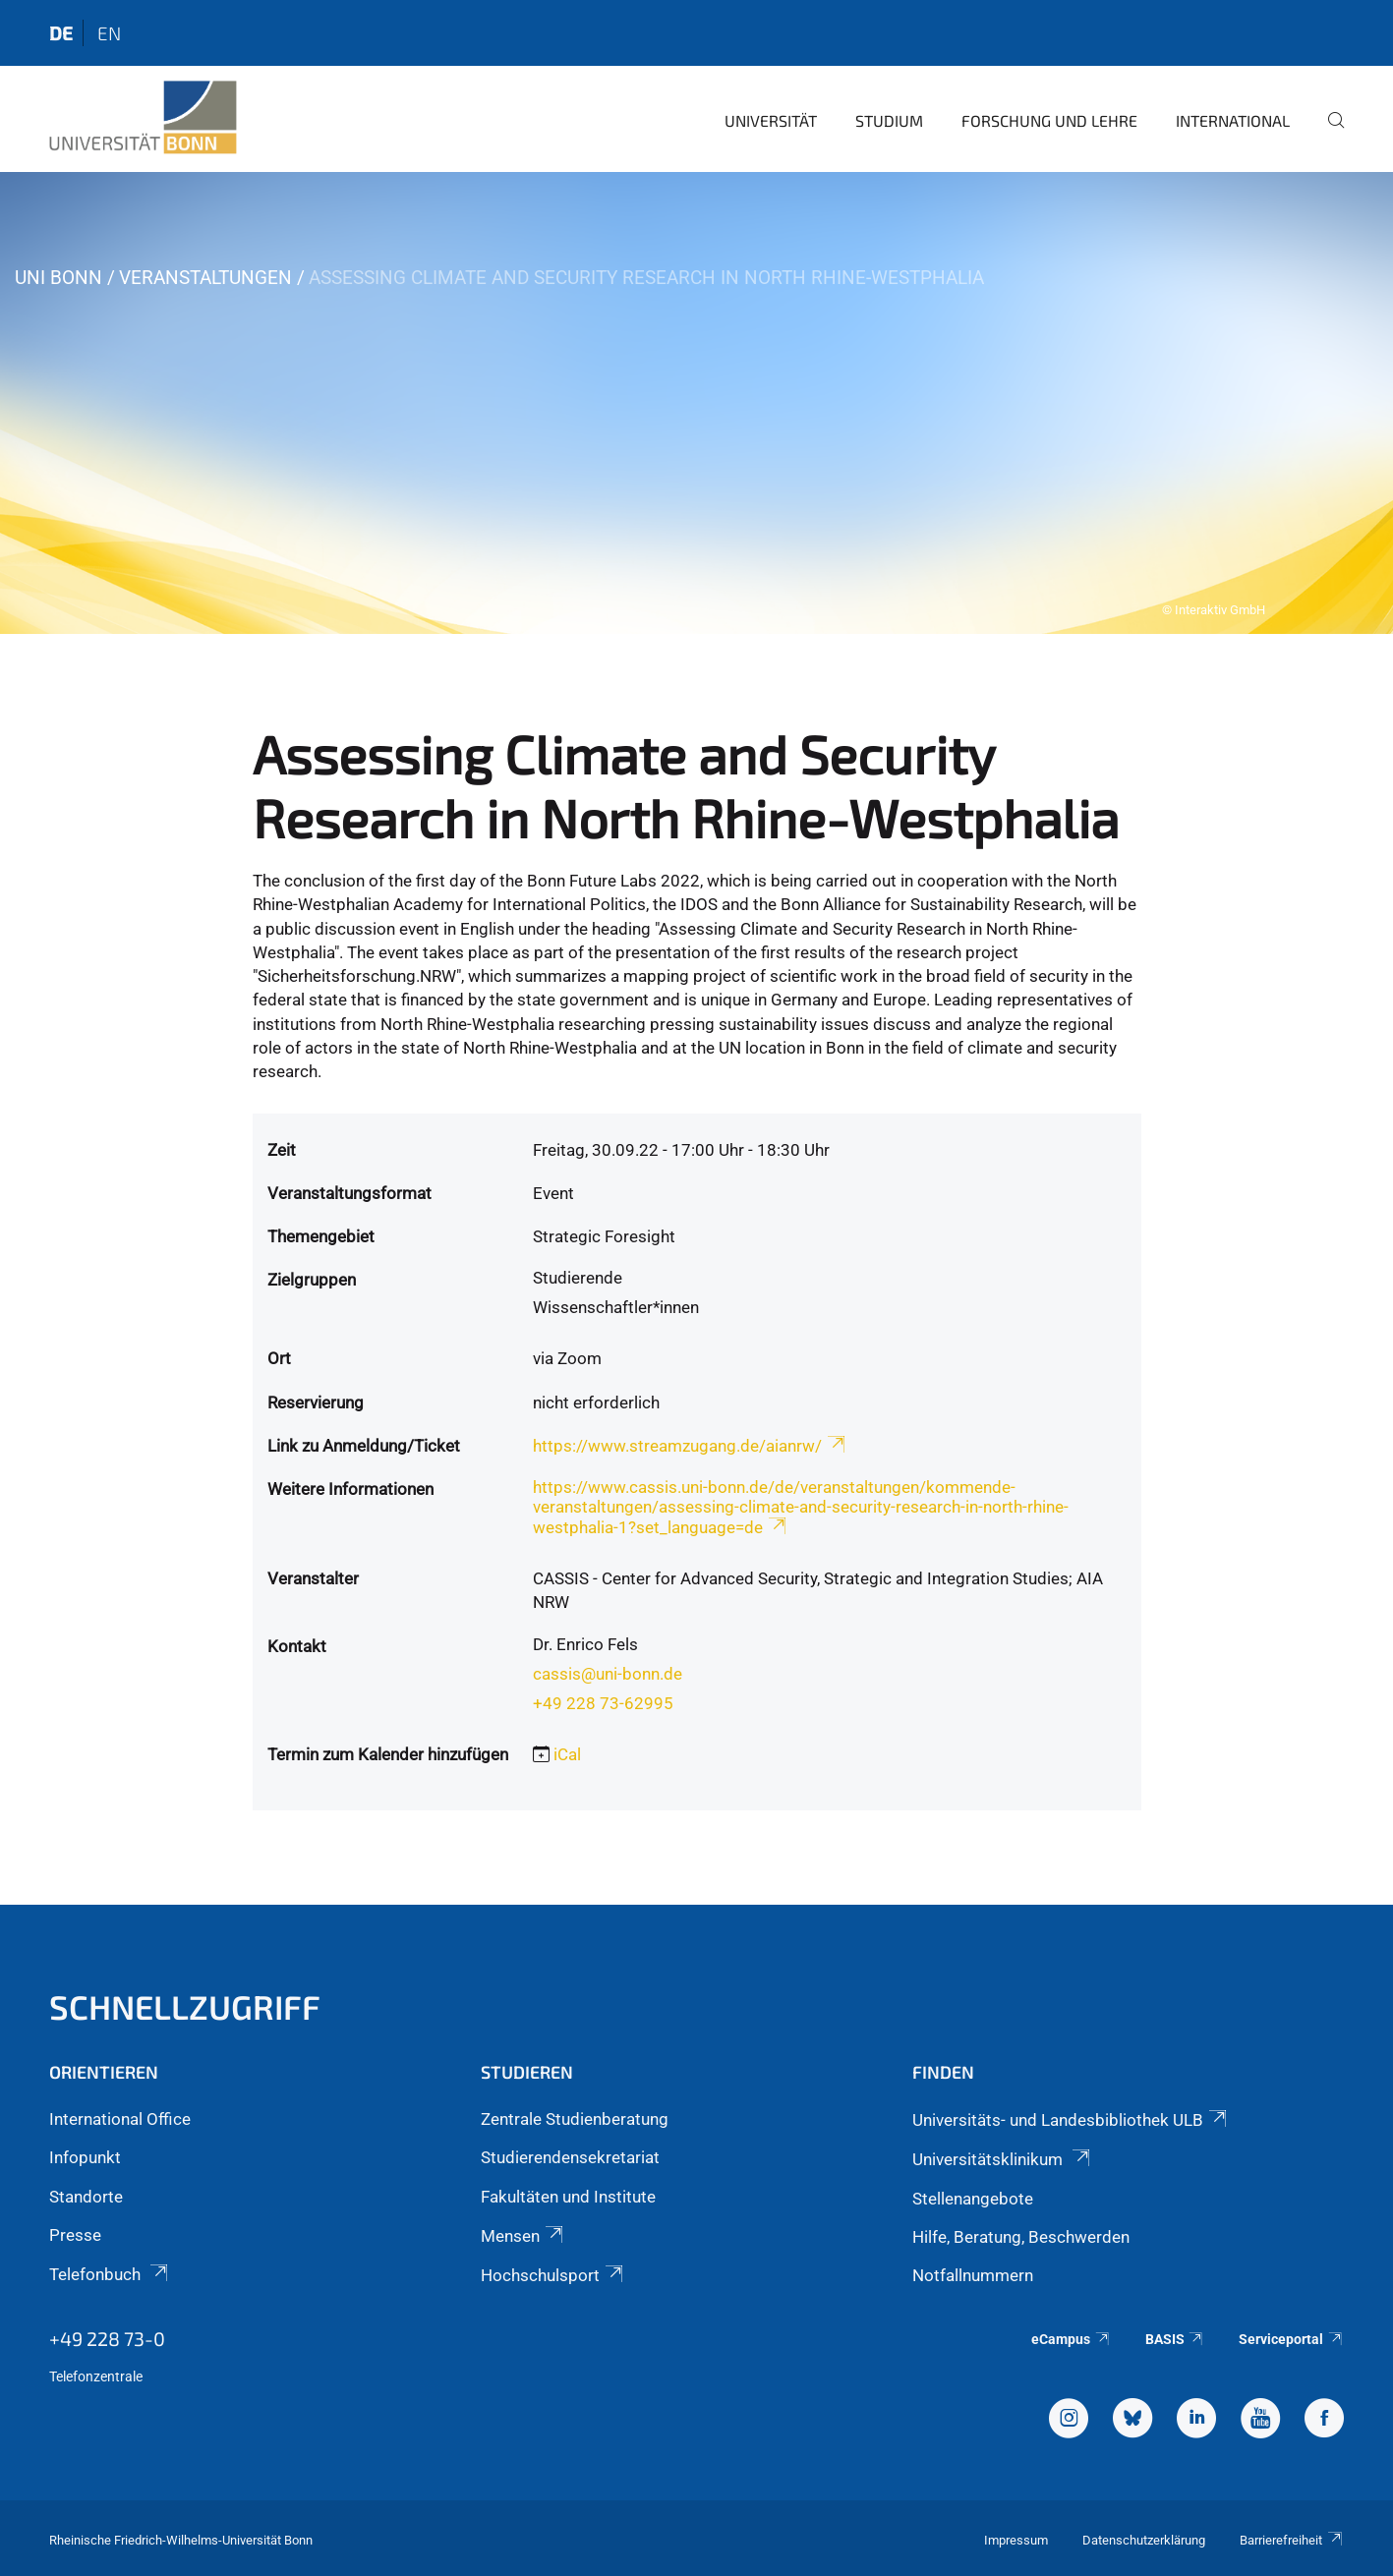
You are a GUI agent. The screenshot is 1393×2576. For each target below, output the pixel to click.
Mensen (523, 2236)
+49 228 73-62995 (603, 1703)
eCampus (1071, 2339)
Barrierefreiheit (1292, 2540)
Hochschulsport (553, 2275)
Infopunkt (85, 2157)
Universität (771, 120)
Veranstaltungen (205, 277)
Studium (889, 120)
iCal (567, 1754)
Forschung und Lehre (1049, 120)
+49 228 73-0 (107, 2338)
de (61, 33)
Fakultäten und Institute (568, 2196)
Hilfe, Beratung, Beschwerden (1021, 2237)
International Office (120, 2119)
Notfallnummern (972, 2275)
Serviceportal (1291, 2339)
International (1233, 120)
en (109, 33)
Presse (75, 2235)
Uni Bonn (58, 277)
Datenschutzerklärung (1143, 2540)
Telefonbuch (110, 2274)
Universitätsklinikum (1002, 2159)
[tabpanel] (696, 403)
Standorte (86, 2196)
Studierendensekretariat (570, 2157)
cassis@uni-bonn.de (607, 1674)
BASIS (1175, 2339)
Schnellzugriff (184, 2006)
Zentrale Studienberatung (574, 2119)
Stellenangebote (972, 2198)
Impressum (1016, 2540)
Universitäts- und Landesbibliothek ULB (1071, 2120)
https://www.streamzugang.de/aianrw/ (690, 1446)
